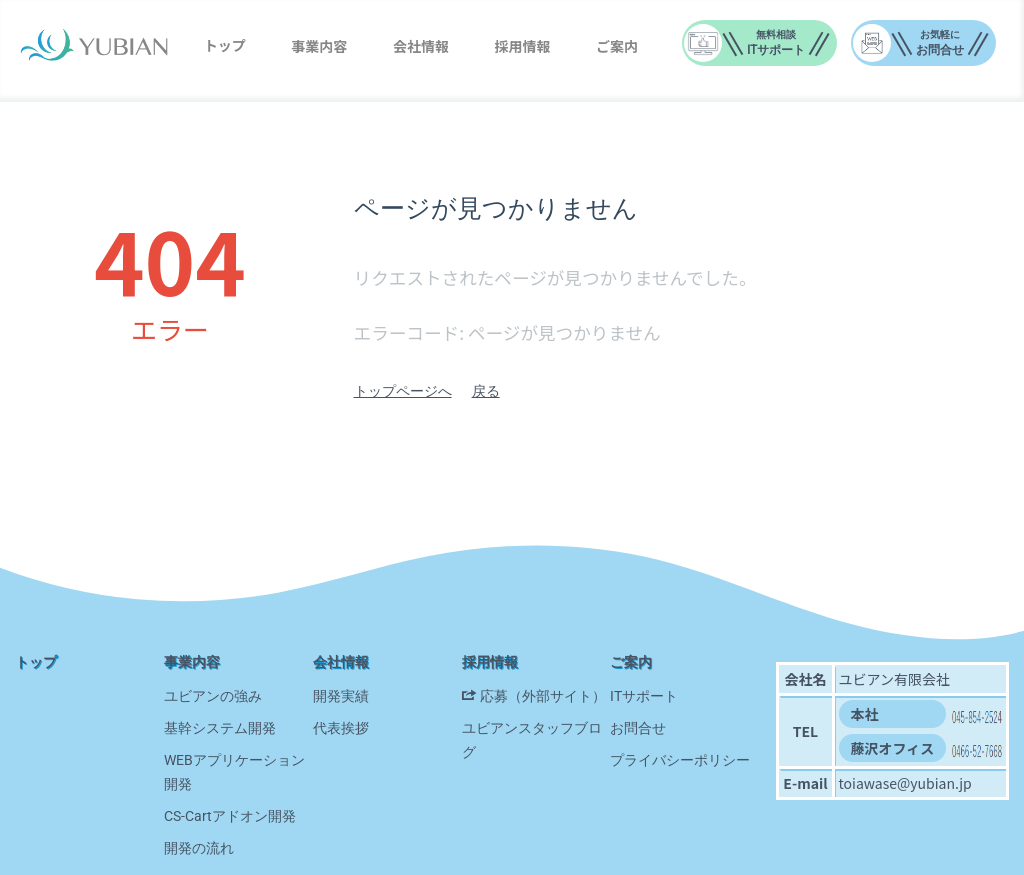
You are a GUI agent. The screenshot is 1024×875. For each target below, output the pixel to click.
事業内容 (319, 46)
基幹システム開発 (220, 728)
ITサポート (644, 696)
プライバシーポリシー (680, 760)
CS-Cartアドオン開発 (230, 816)
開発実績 (341, 696)
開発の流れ (199, 848)
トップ (225, 45)
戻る (486, 391)
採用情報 (523, 46)
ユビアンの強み (213, 696)
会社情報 (421, 46)
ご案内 (617, 46)
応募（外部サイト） (543, 696)
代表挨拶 (341, 728)
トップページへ (403, 391)
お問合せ (638, 728)
